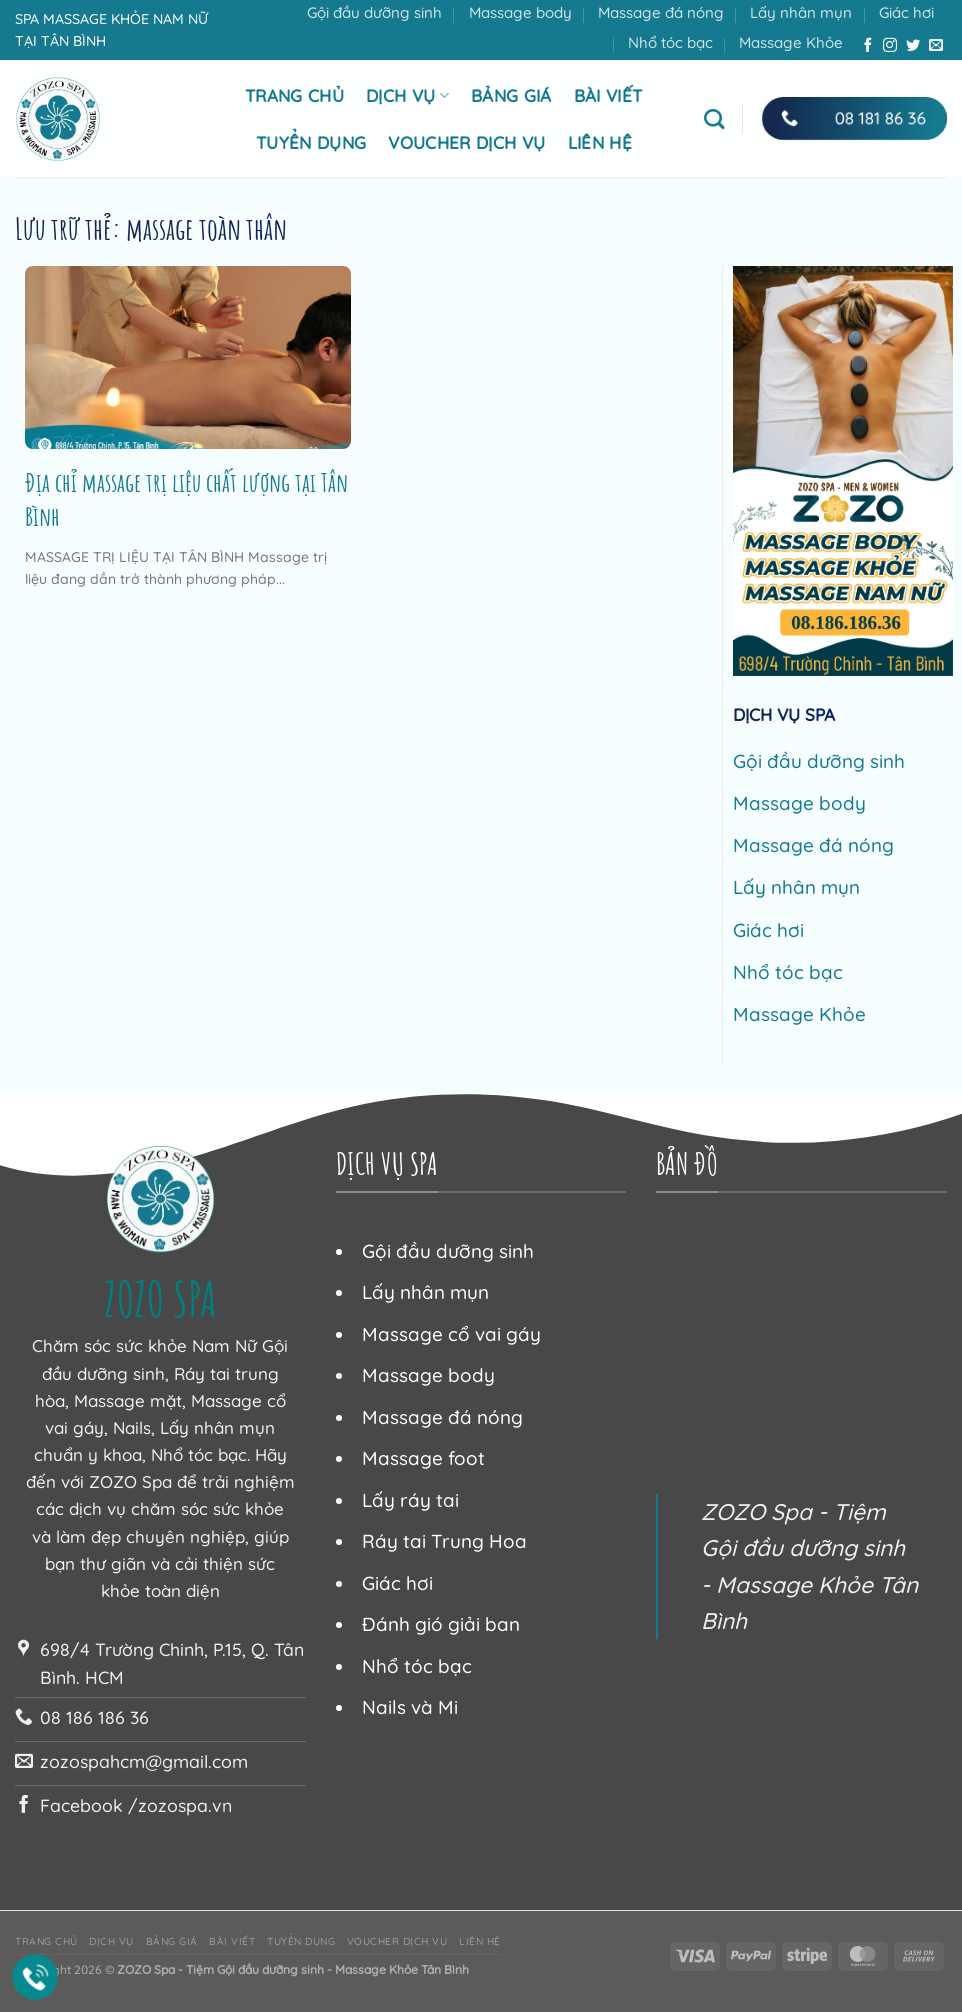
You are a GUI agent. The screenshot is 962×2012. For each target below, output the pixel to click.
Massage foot (423, 1458)
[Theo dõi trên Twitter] (913, 46)
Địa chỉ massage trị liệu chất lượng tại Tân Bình (186, 499)
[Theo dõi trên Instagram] (890, 46)
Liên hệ (600, 142)
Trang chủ (294, 95)
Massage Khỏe (791, 42)
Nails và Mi (410, 1707)
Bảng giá (511, 95)
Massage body (520, 12)
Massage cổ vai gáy (451, 1334)
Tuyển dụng (311, 142)
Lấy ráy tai (410, 1500)
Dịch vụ (407, 95)
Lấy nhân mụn (801, 12)
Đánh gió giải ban (441, 1624)
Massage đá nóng (661, 12)
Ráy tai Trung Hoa (444, 1541)
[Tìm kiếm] (714, 119)
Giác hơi (906, 12)
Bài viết (608, 95)
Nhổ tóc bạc (670, 42)
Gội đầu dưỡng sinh (374, 12)
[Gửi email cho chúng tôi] (936, 46)
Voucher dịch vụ (466, 142)
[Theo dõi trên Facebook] (868, 46)
